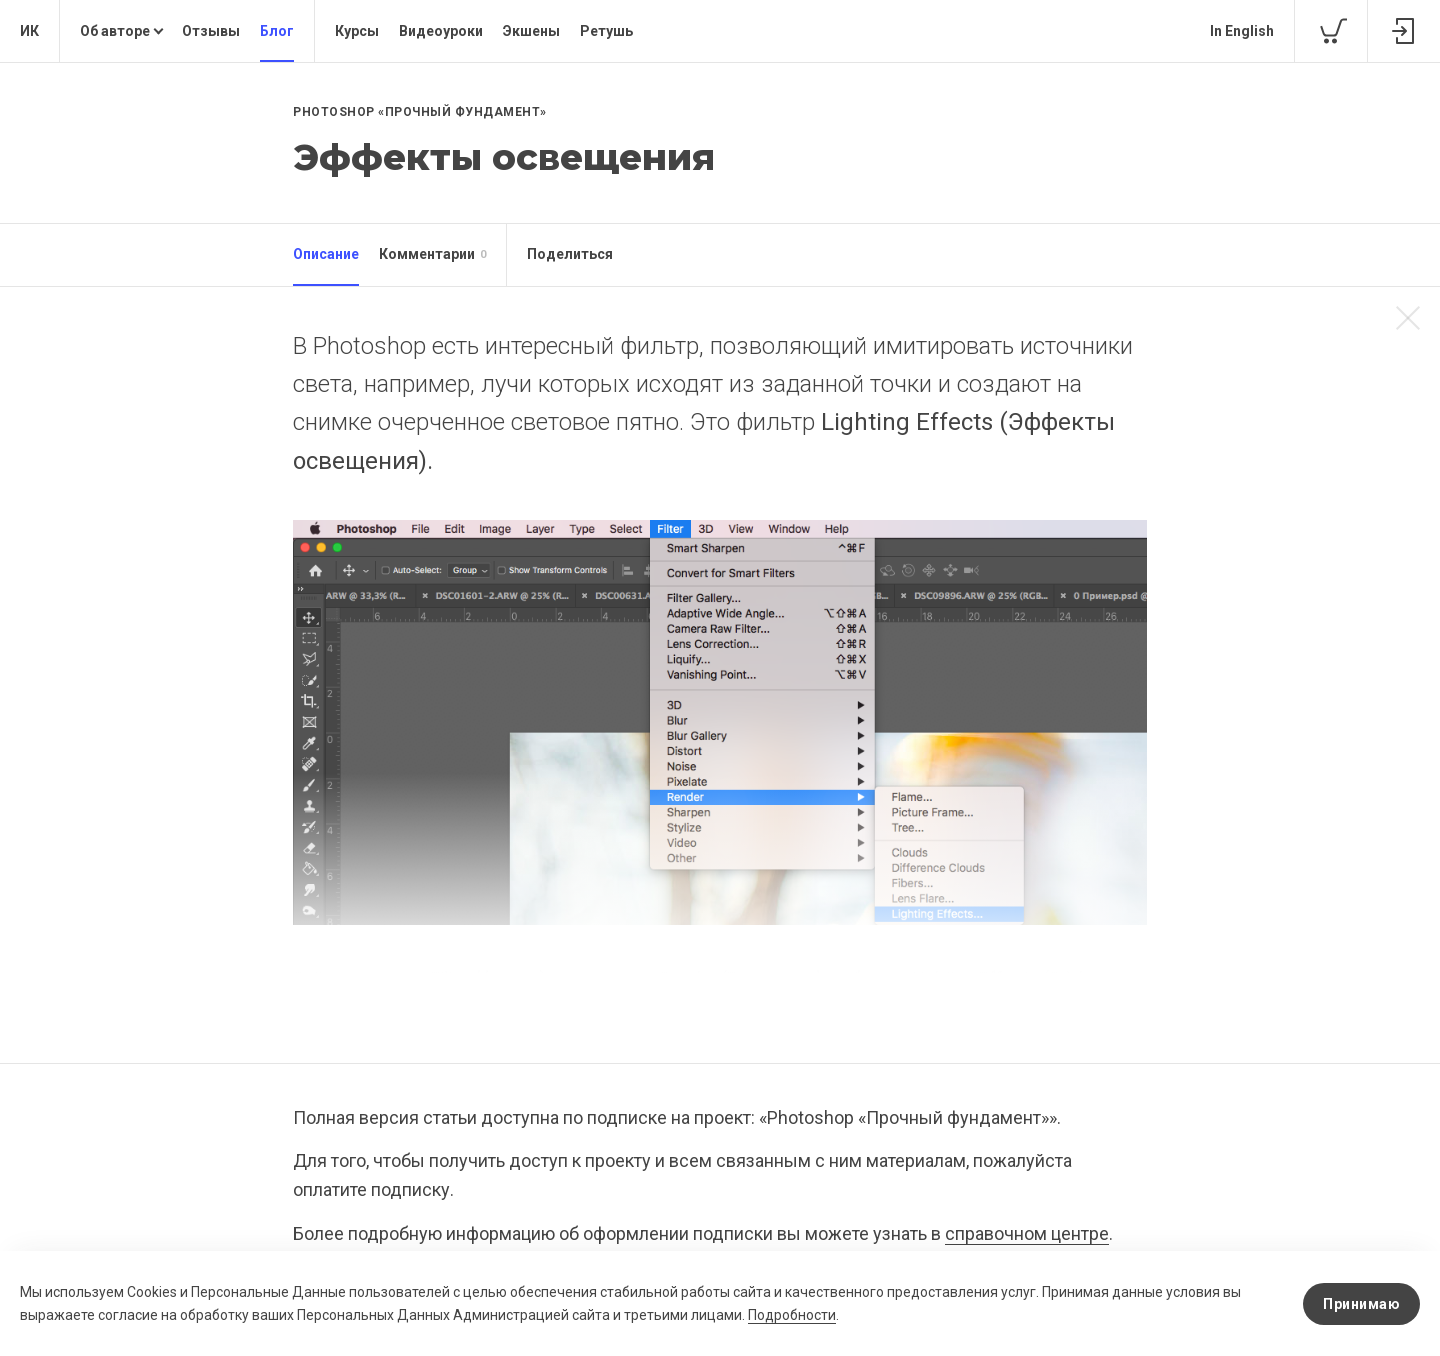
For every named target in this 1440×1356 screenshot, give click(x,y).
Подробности (792, 1315)
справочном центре (1027, 1233)
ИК (29, 31)
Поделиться (570, 254)
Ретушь (606, 31)
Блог (277, 31)
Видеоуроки (441, 31)
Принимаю (1361, 1304)
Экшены (531, 31)
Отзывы (211, 31)
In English (1242, 31)
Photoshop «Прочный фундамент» (420, 112)
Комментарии (432, 255)
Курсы (357, 31)
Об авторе (115, 31)
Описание (326, 254)
